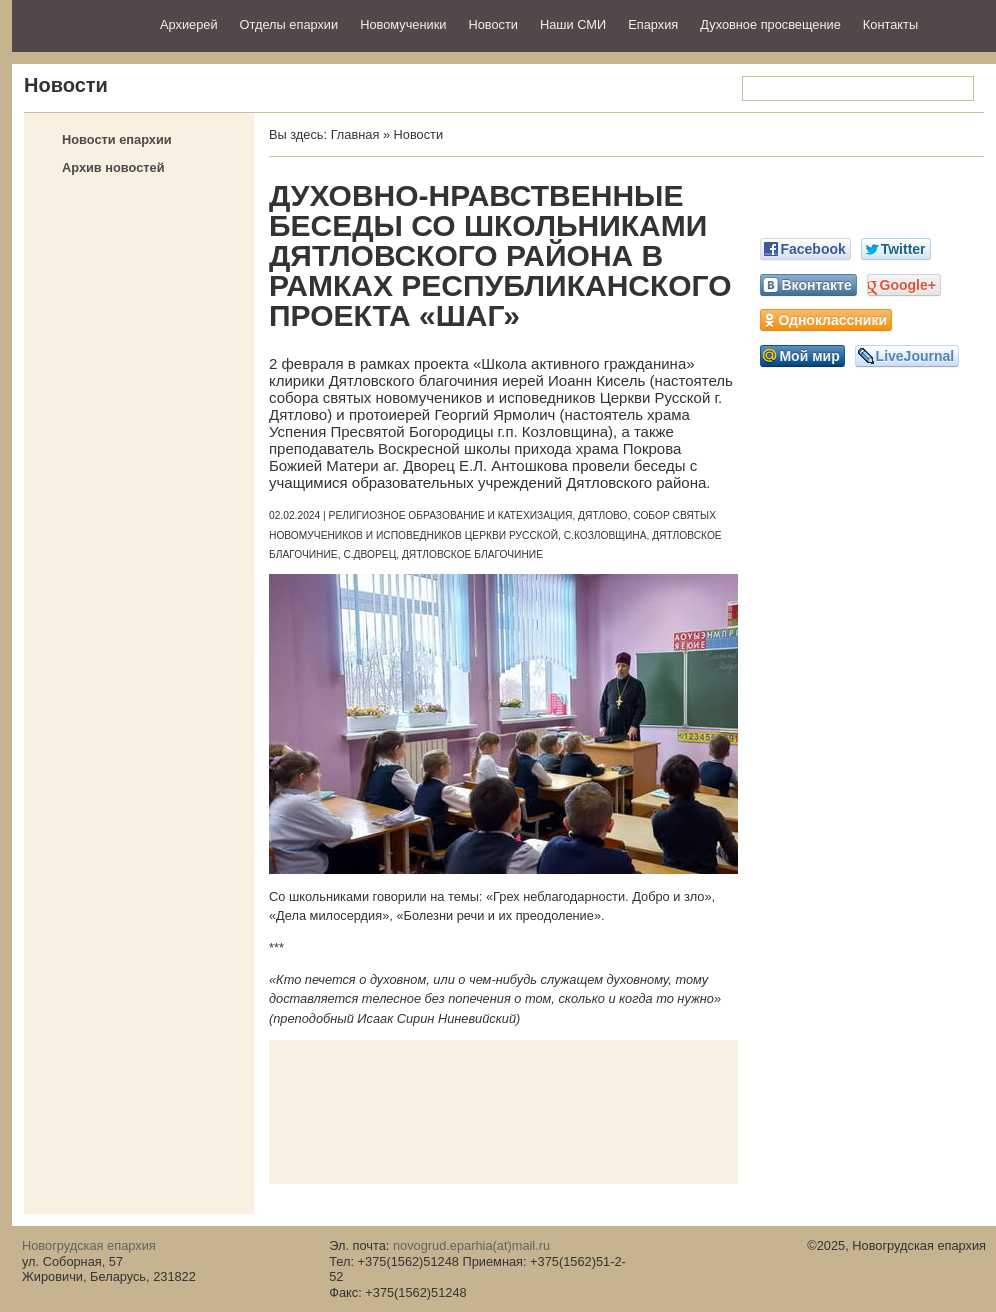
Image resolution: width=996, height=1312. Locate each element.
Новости (493, 24)
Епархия (653, 24)
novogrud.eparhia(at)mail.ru (471, 1245)
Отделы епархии (289, 24)
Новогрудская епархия (79, 23)
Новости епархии (117, 139)
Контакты (890, 24)
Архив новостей (113, 167)
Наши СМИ (573, 24)
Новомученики (403, 24)
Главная (355, 134)
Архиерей (189, 24)
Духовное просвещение (770, 24)
